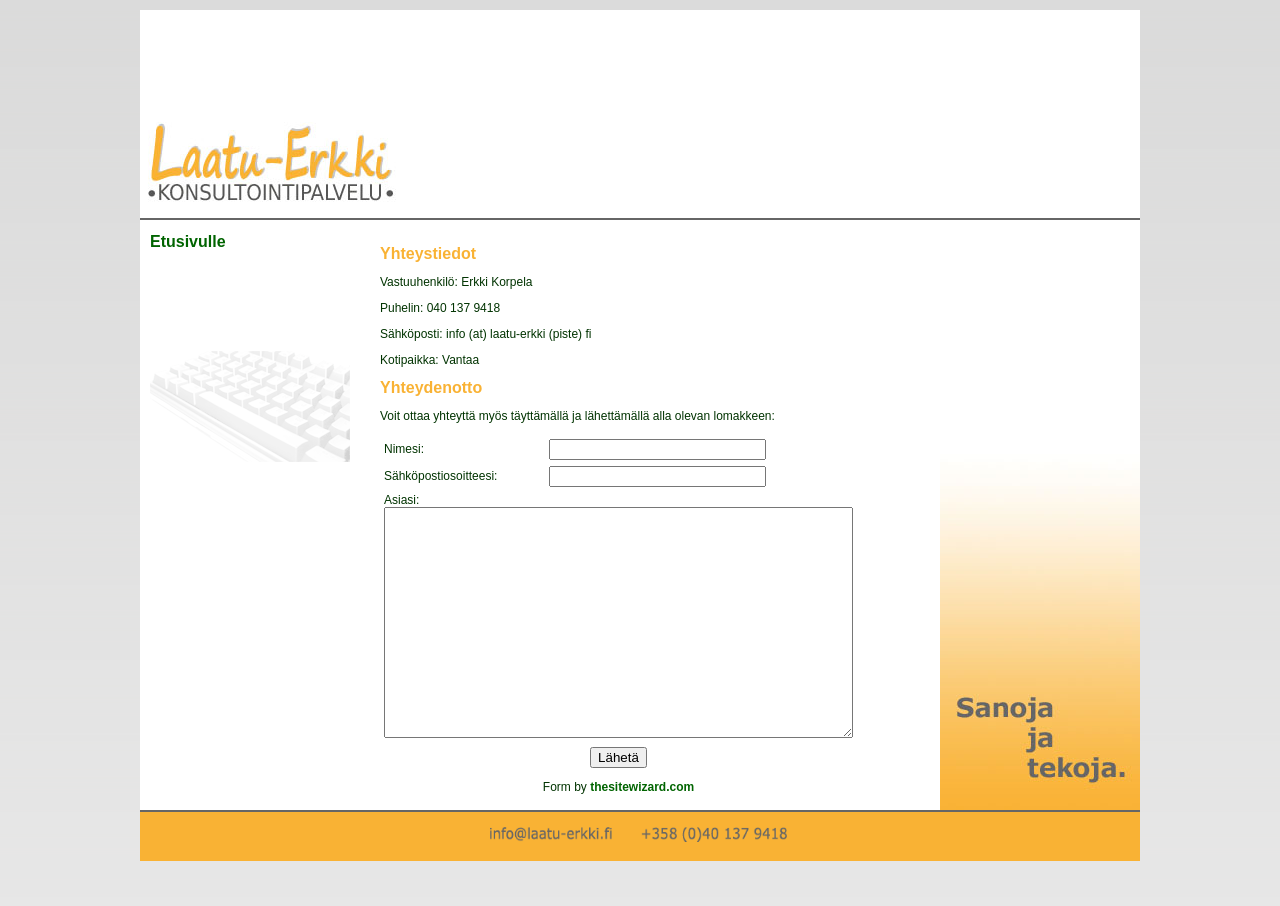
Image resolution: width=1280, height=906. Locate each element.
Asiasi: (401, 500)
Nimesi (402, 449)
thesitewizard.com (670, 832)
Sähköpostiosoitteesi (439, 476)
